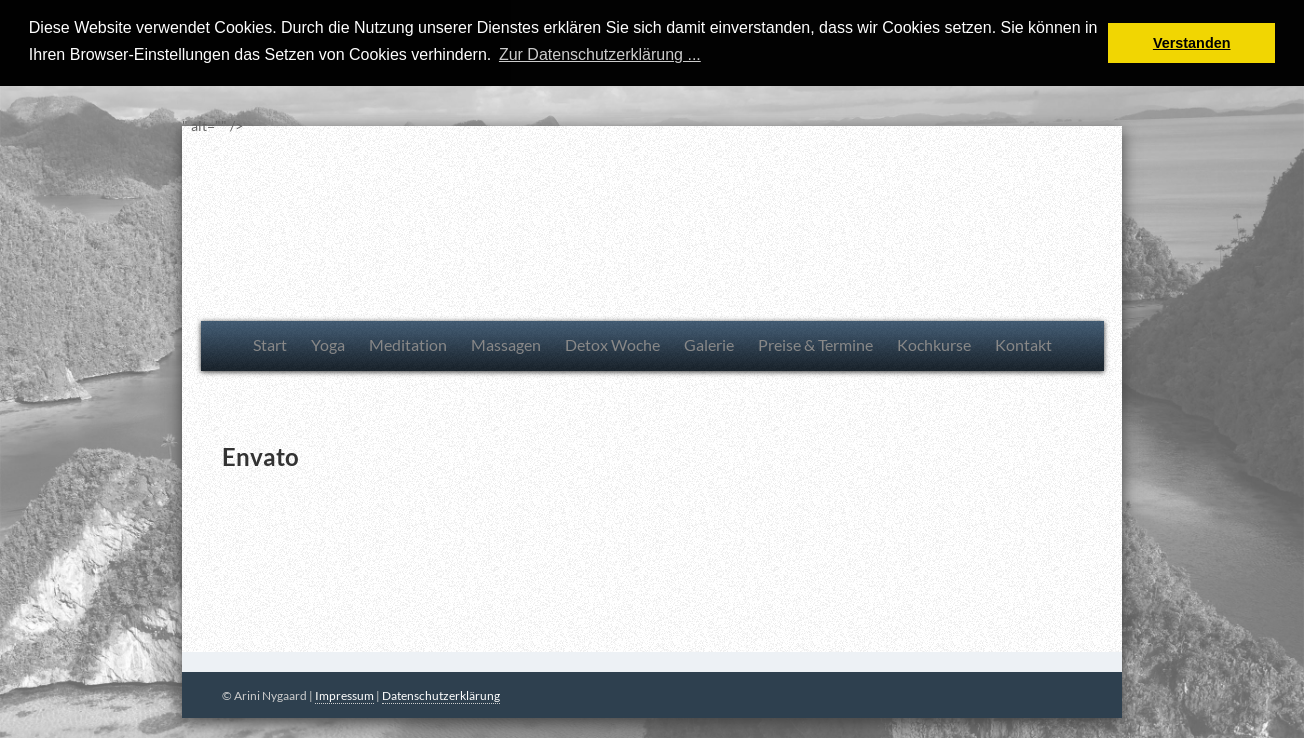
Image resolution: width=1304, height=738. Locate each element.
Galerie (709, 343)
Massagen (506, 343)
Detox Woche (612, 343)
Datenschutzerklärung (441, 695)
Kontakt (1023, 343)
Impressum (344, 695)
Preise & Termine (815, 343)
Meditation (408, 343)
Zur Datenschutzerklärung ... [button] (600, 54)
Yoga (328, 343)
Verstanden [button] (1192, 43)
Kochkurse (934, 343)
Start (270, 343)
